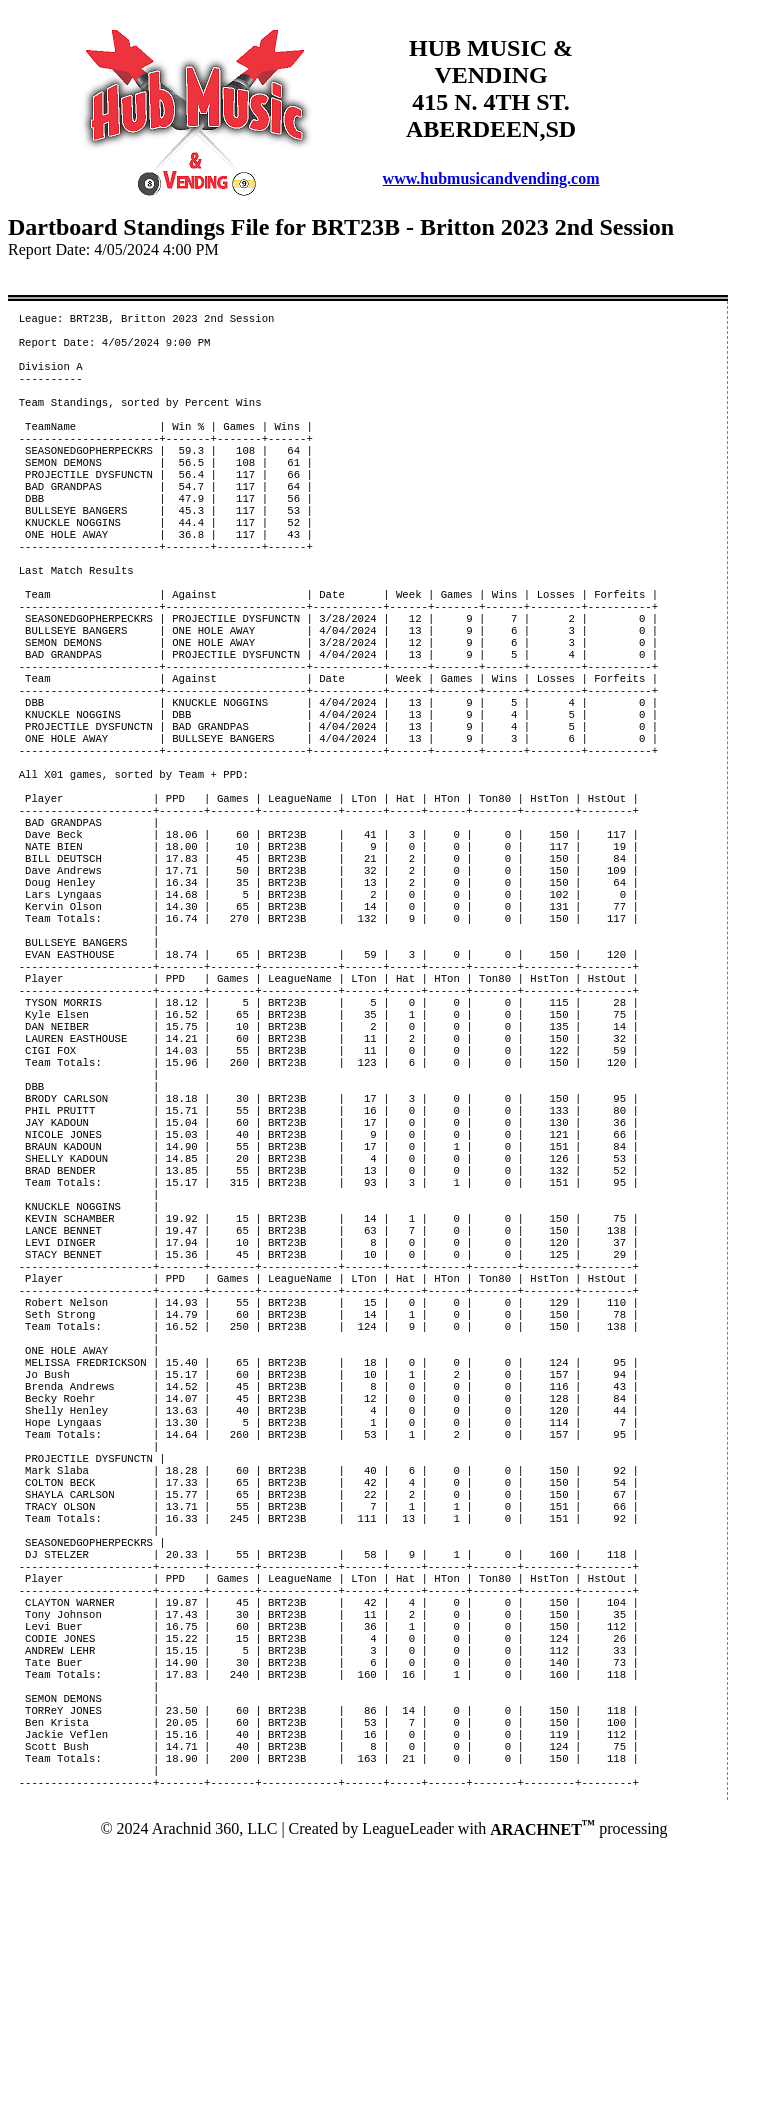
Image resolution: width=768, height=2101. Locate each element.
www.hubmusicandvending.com (491, 178)
